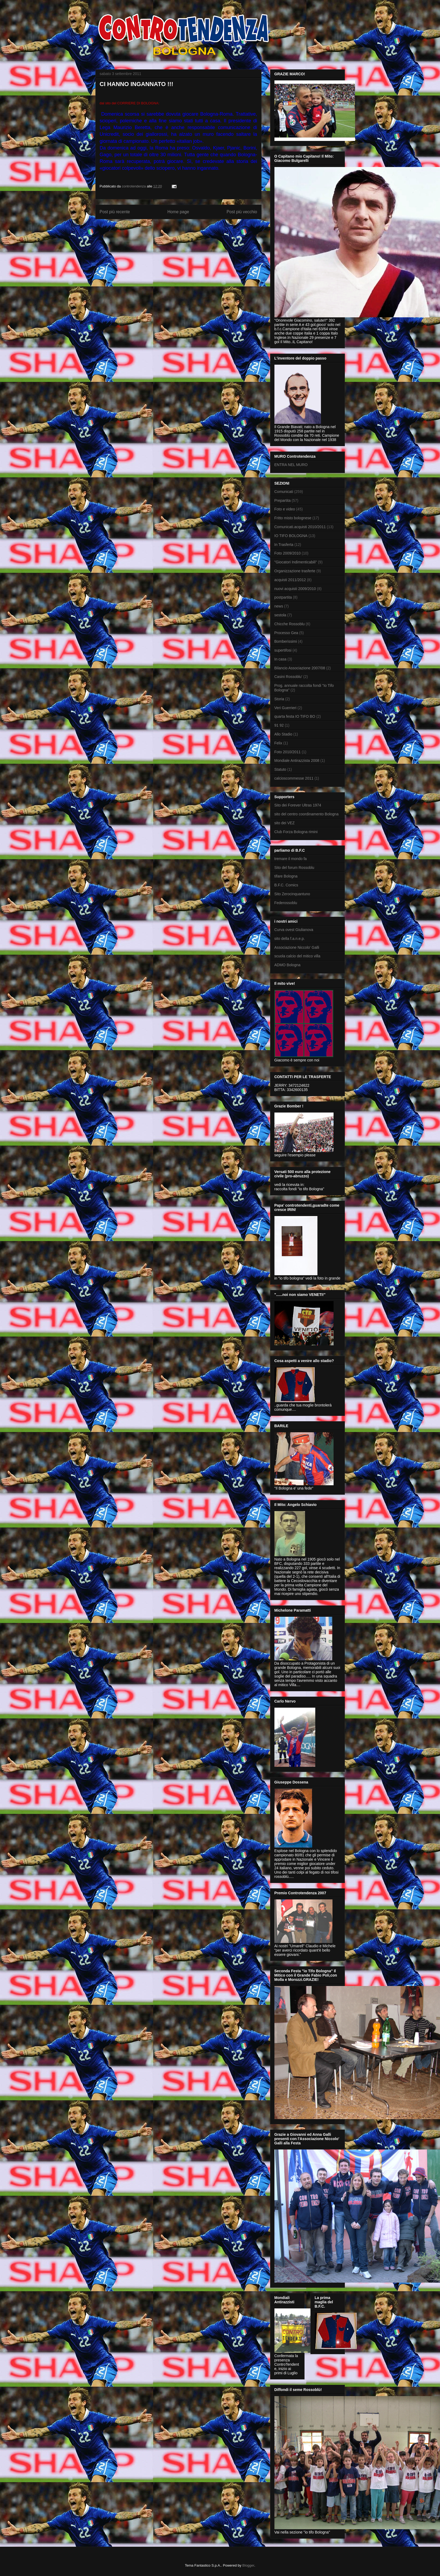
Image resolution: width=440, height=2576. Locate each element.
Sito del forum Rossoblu (294, 867)
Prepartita (282, 500)
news (278, 606)
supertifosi (283, 650)
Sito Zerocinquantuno (292, 894)
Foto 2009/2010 (287, 553)
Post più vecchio (242, 211)
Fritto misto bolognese (293, 518)
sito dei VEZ (284, 823)
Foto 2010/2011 (287, 752)
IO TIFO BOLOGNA (290, 536)
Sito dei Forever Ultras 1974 (297, 805)
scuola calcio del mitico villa (297, 956)
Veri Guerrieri (285, 708)
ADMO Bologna (287, 965)
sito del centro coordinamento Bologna (306, 814)
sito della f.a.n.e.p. (289, 938)
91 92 (279, 725)
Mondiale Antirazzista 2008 (296, 760)
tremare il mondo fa (290, 859)
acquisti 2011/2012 (290, 580)
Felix (278, 743)
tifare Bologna (286, 876)
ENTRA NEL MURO (291, 465)
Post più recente (115, 211)
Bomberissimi (285, 641)
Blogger (248, 2565)
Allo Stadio (283, 734)
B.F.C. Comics (286, 885)
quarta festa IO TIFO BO (294, 716)
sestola (280, 615)
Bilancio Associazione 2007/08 (299, 668)
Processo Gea (286, 633)
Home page (178, 211)
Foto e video (284, 509)
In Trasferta (284, 544)
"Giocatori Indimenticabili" (295, 562)
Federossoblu (285, 903)
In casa (280, 659)
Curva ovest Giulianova (293, 930)
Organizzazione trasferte (295, 571)
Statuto (280, 769)
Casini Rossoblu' (288, 676)
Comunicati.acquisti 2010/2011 (300, 527)
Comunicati (283, 491)
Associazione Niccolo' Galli (296, 947)
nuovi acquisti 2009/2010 (295, 589)
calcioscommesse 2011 (294, 778)
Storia (279, 699)
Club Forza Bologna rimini (296, 832)
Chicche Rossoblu (289, 624)
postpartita (283, 597)
